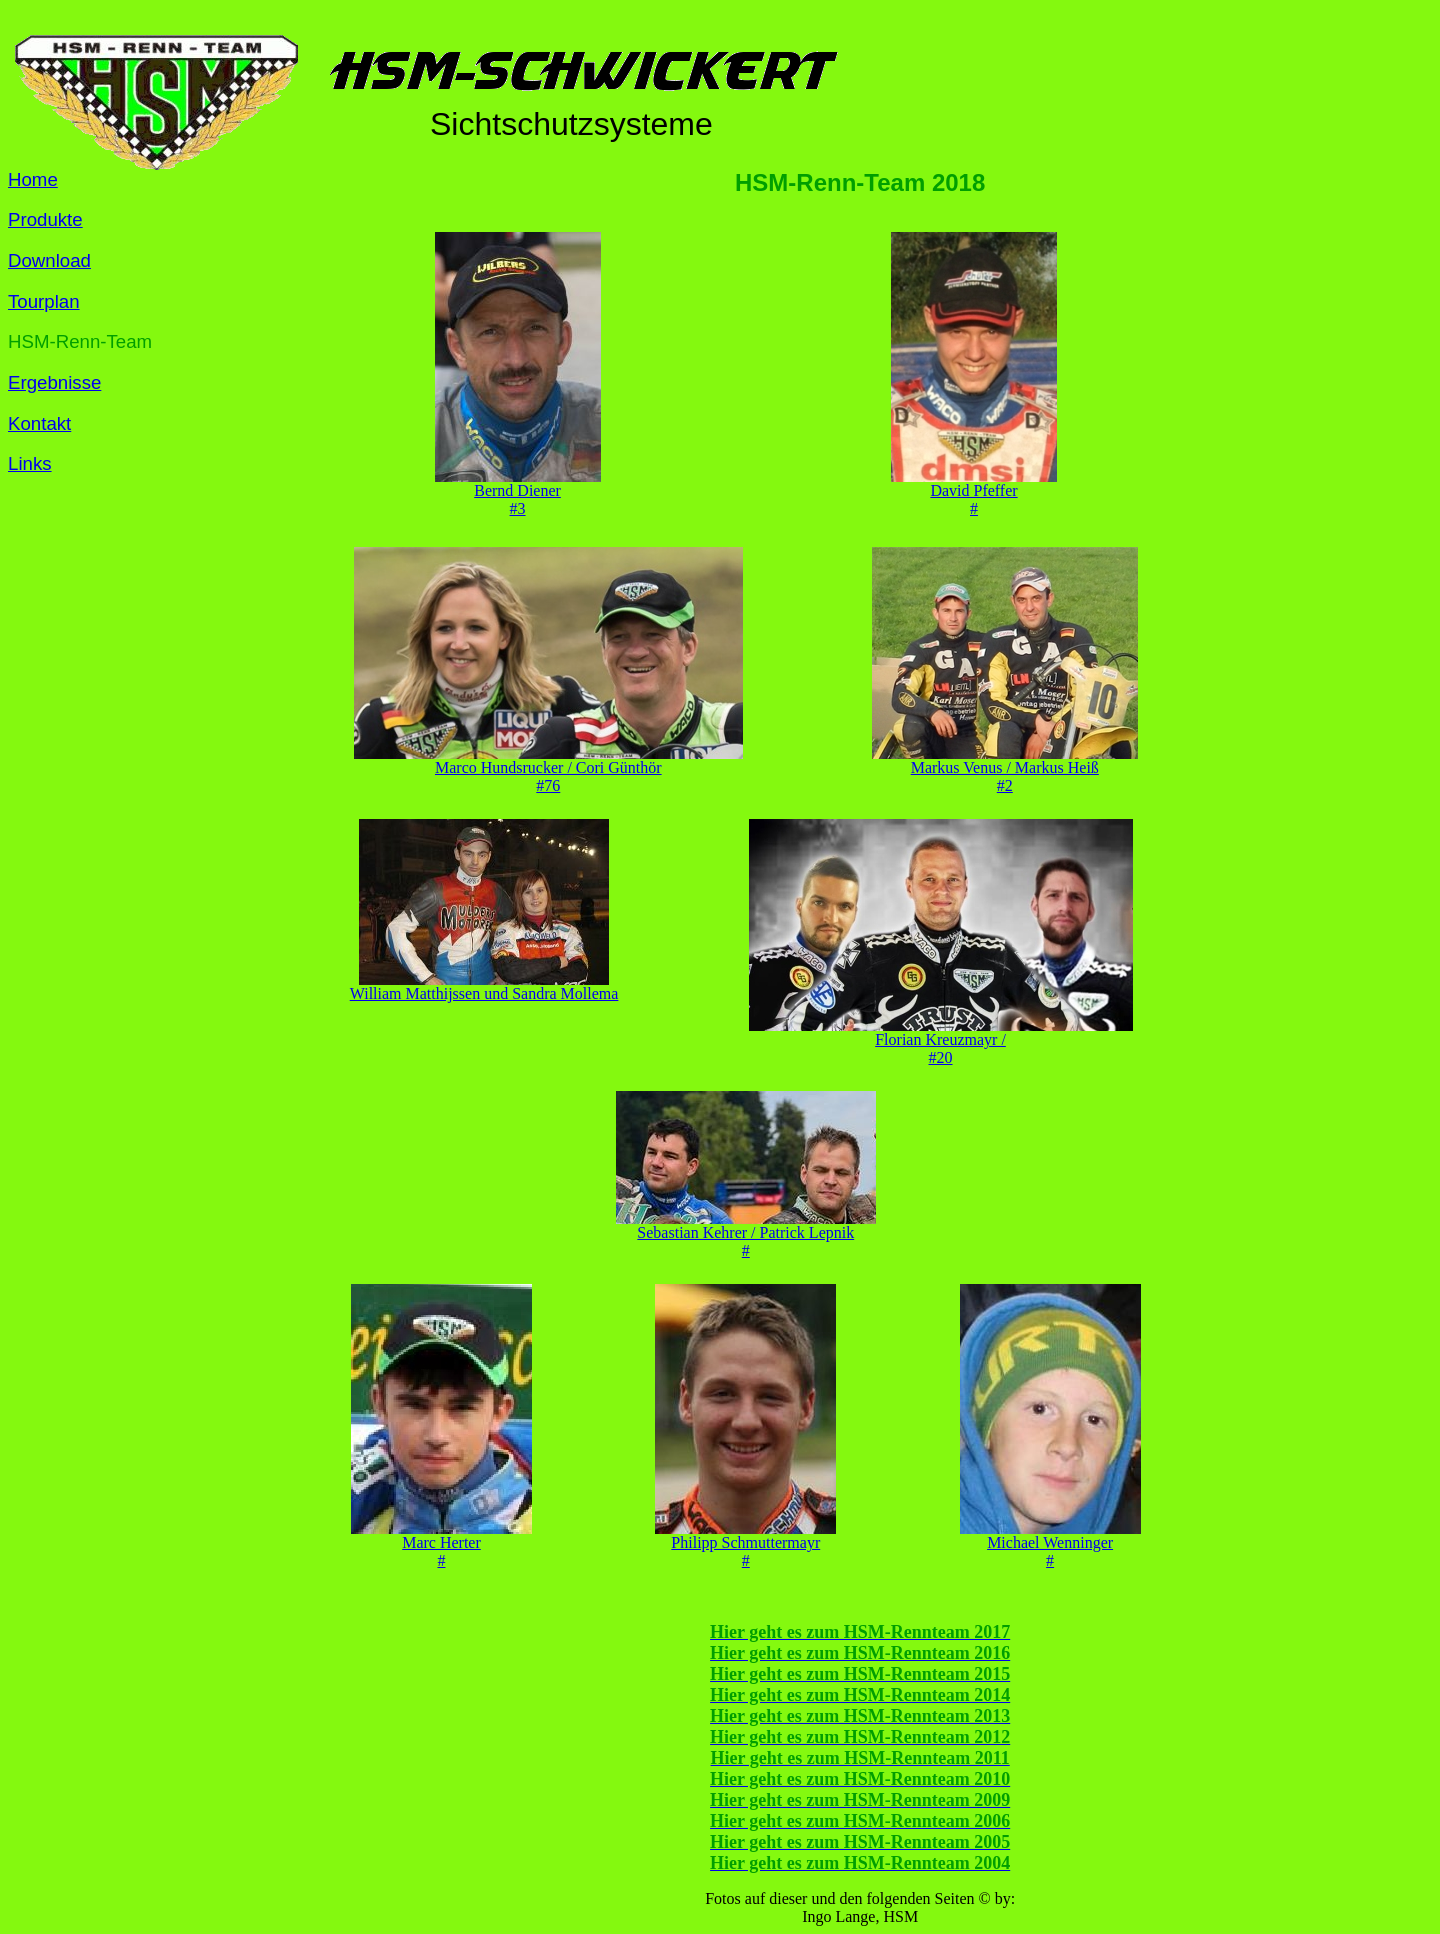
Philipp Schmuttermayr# (745, 1544)
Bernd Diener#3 (518, 492)
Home (33, 179)
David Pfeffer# (974, 492)
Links (30, 463)
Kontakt (39, 423)
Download (49, 260)
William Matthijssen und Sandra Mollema (484, 986)
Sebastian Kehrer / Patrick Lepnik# (746, 1234)
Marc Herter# (441, 1544)
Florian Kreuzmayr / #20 (941, 1041)
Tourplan (44, 301)
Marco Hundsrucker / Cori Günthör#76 (548, 769)
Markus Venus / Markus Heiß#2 (1005, 769)
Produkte (45, 219)
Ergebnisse (54, 382)
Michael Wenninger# (1050, 1544)
